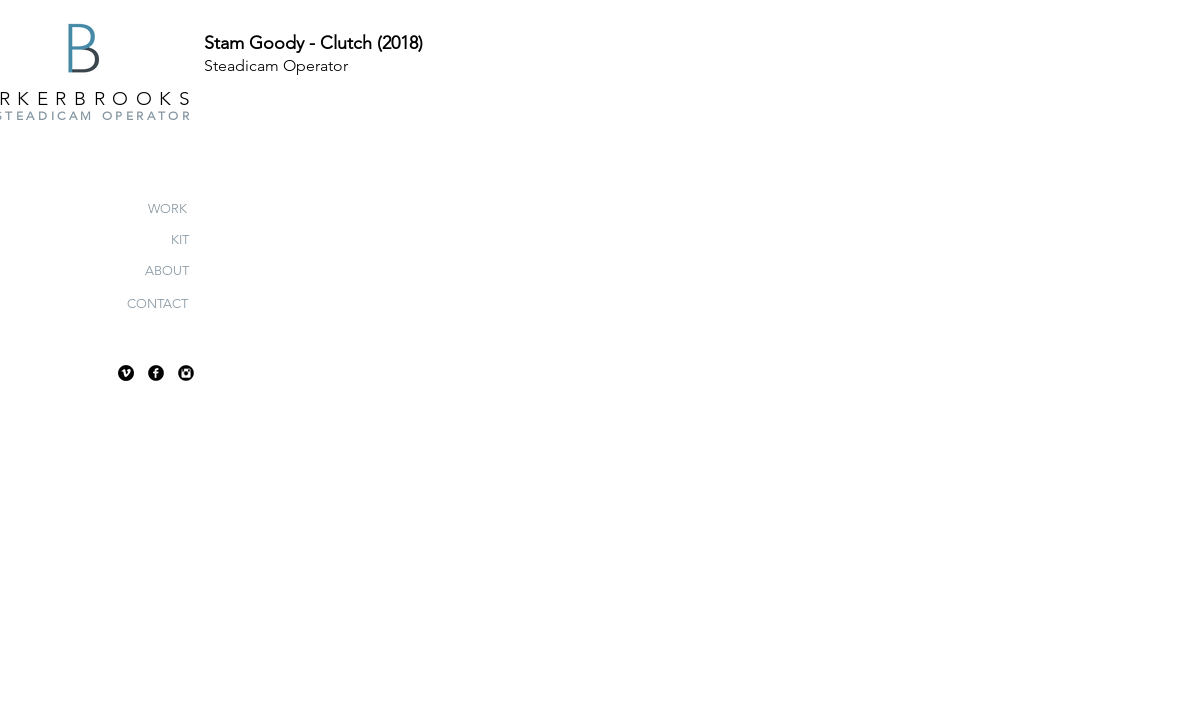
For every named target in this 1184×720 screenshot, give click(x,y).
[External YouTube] (643, 321)
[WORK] (167, 209)
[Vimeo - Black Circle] (126, 373)
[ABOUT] (166, 271)
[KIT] (179, 240)
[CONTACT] (157, 304)
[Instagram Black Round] (186, 373)
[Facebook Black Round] (156, 373)
